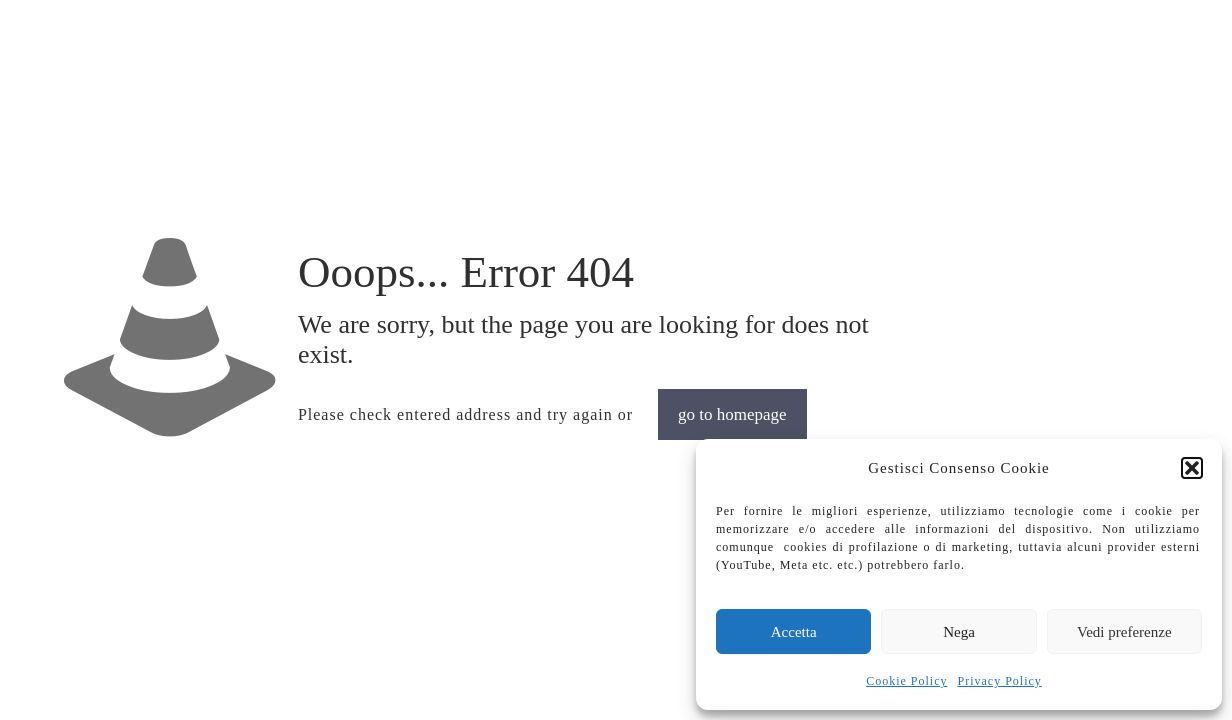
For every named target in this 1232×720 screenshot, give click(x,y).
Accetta (794, 632)
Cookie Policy (906, 681)
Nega (959, 632)
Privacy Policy (1000, 681)
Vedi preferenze (1124, 632)
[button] (1192, 468)
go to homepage (732, 414)
